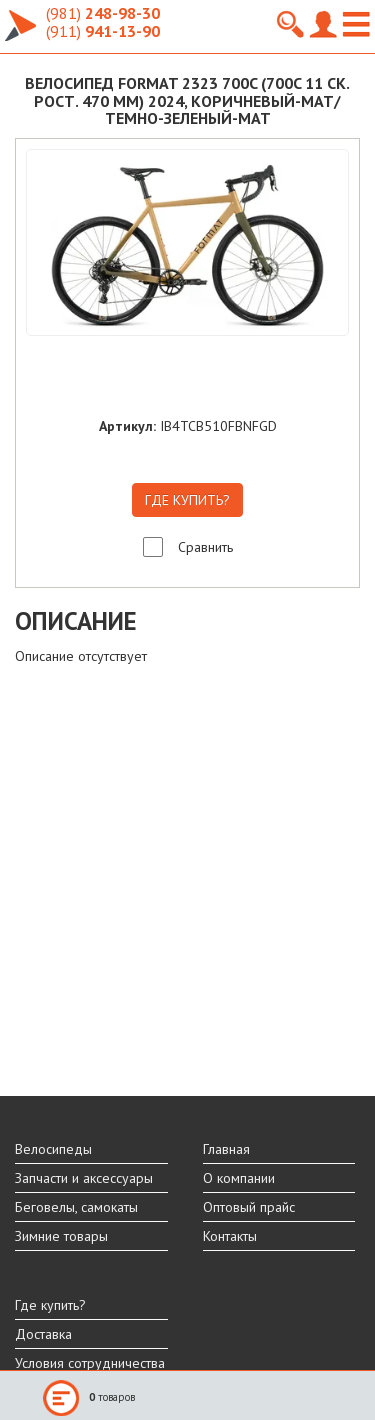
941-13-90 (103, 31)
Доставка (43, 1334)
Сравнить (205, 547)
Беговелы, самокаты (76, 1207)
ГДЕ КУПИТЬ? (187, 500)
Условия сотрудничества (90, 1363)
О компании (239, 1178)
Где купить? (50, 1305)
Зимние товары (61, 1236)
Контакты (230, 1236)
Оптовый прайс (249, 1207)
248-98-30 (103, 13)
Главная (226, 1149)
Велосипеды (53, 1149)
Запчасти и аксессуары (84, 1178)
